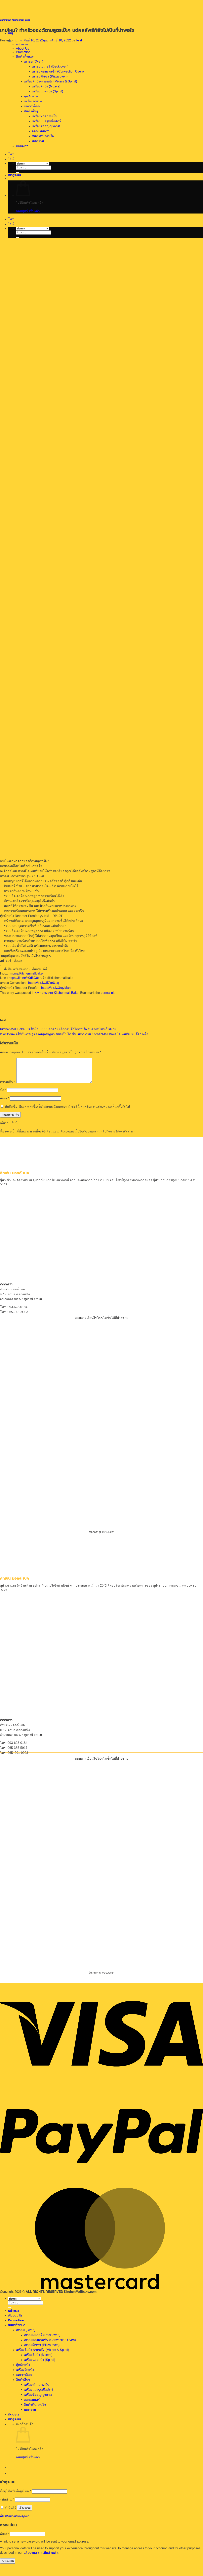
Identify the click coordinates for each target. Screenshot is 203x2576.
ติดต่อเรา (14, 2419)
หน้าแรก (13, 2315)
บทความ (30, 2414)
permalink (107, 992)
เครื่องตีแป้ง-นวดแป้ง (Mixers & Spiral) (42, 2354)
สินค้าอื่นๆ (23, 2384)
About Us (15, 2320)
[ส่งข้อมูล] (9, 2312)
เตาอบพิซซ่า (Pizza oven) (42, 2349)
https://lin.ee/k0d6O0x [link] (24, 977)
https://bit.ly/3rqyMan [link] (56, 987)
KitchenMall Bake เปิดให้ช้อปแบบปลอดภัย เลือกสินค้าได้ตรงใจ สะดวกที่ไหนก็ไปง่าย (58, 1029)
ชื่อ (3, 1095)
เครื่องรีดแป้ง (25, 2374)
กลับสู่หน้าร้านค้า (28, 2462)
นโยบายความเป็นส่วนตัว (40, 2557)
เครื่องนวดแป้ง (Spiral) (39, 2364)
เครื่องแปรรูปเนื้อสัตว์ (38, 2394)
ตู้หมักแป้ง (23, 2369)
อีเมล (4, 1103)
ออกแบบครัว (33, 2404)
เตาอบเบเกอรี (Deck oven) (42, 2339)
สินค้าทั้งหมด (16, 2329)
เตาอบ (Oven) (25, 2334)
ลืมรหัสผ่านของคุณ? (14, 2521)
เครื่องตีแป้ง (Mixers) (38, 2359)
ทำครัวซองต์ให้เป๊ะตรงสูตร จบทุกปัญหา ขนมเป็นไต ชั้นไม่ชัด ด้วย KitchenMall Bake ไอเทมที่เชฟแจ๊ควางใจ (74, 1034)
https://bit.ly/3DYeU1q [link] (43, 982)
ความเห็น (8, 1086)
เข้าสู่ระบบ (24, 2512)
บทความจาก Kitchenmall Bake (15, 20)
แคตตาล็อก (24, 2379)
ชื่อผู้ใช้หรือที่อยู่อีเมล (15, 2496)
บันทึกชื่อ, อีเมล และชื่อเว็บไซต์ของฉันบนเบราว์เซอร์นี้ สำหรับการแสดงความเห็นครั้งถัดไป (67, 1111)
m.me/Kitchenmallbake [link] (26, 973)
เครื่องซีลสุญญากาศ (38, 2399)
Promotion (16, 2325)
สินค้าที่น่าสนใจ (35, 2409)
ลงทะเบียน (8, 2565)
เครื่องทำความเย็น (36, 2389)
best (79, 40)
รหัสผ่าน (7, 2504)
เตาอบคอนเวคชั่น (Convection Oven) (50, 2344)
